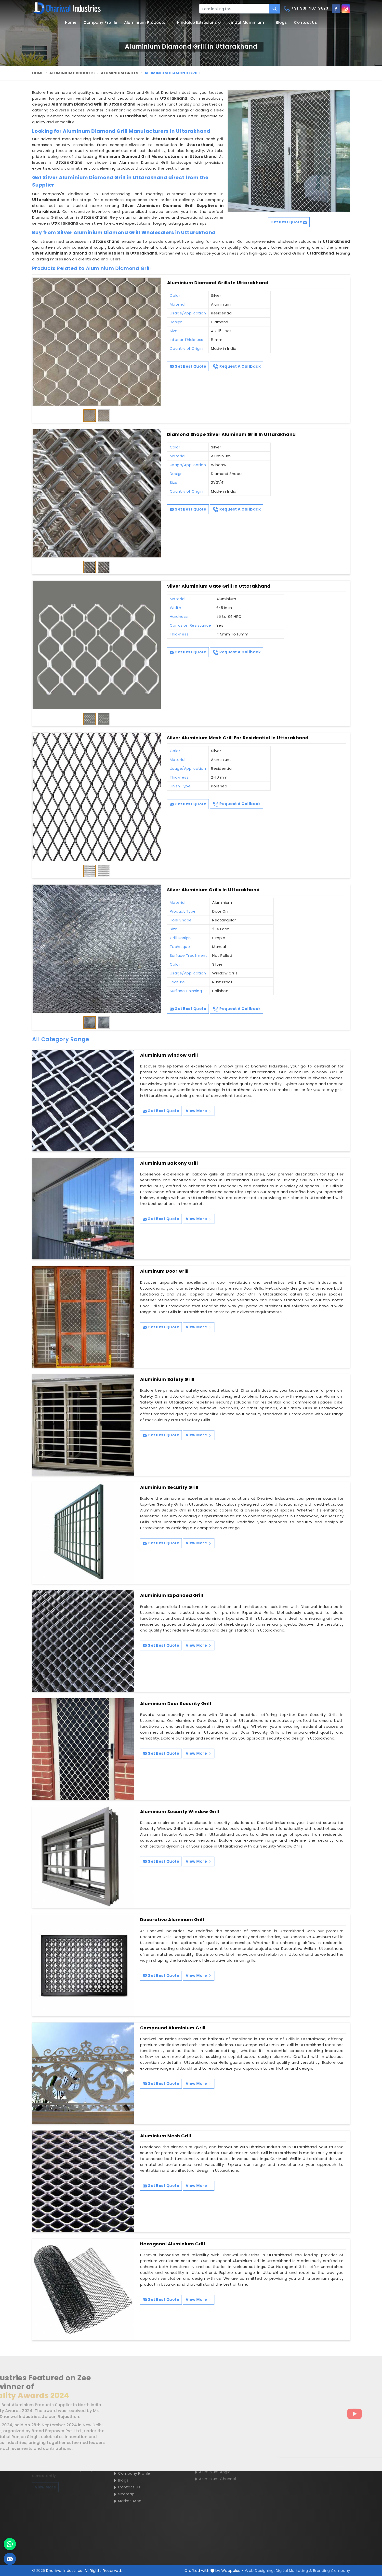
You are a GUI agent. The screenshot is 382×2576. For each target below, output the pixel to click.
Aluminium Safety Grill (167, 1379)
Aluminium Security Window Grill (179, 1812)
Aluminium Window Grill (169, 1055)
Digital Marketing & (294, 2570)
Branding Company (331, 2570)
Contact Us (305, 22)
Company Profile (100, 22)
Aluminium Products (147, 23)
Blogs (281, 22)
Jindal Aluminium (249, 23)
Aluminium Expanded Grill (171, 1595)
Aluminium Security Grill (169, 1487)
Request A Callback (237, 367)
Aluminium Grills (119, 73)
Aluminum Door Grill (164, 1271)
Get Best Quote (188, 366)
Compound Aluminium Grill (173, 2028)
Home (71, 22)
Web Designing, (260, 2570)
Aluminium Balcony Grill (169, 1163)
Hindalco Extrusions (199, 23)
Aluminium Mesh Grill (165, 2136)
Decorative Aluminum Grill (172, 1920)
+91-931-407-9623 (306, 9)
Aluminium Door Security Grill (175, 1704)
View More (199, 1110)
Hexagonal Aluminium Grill (172, 2244)
